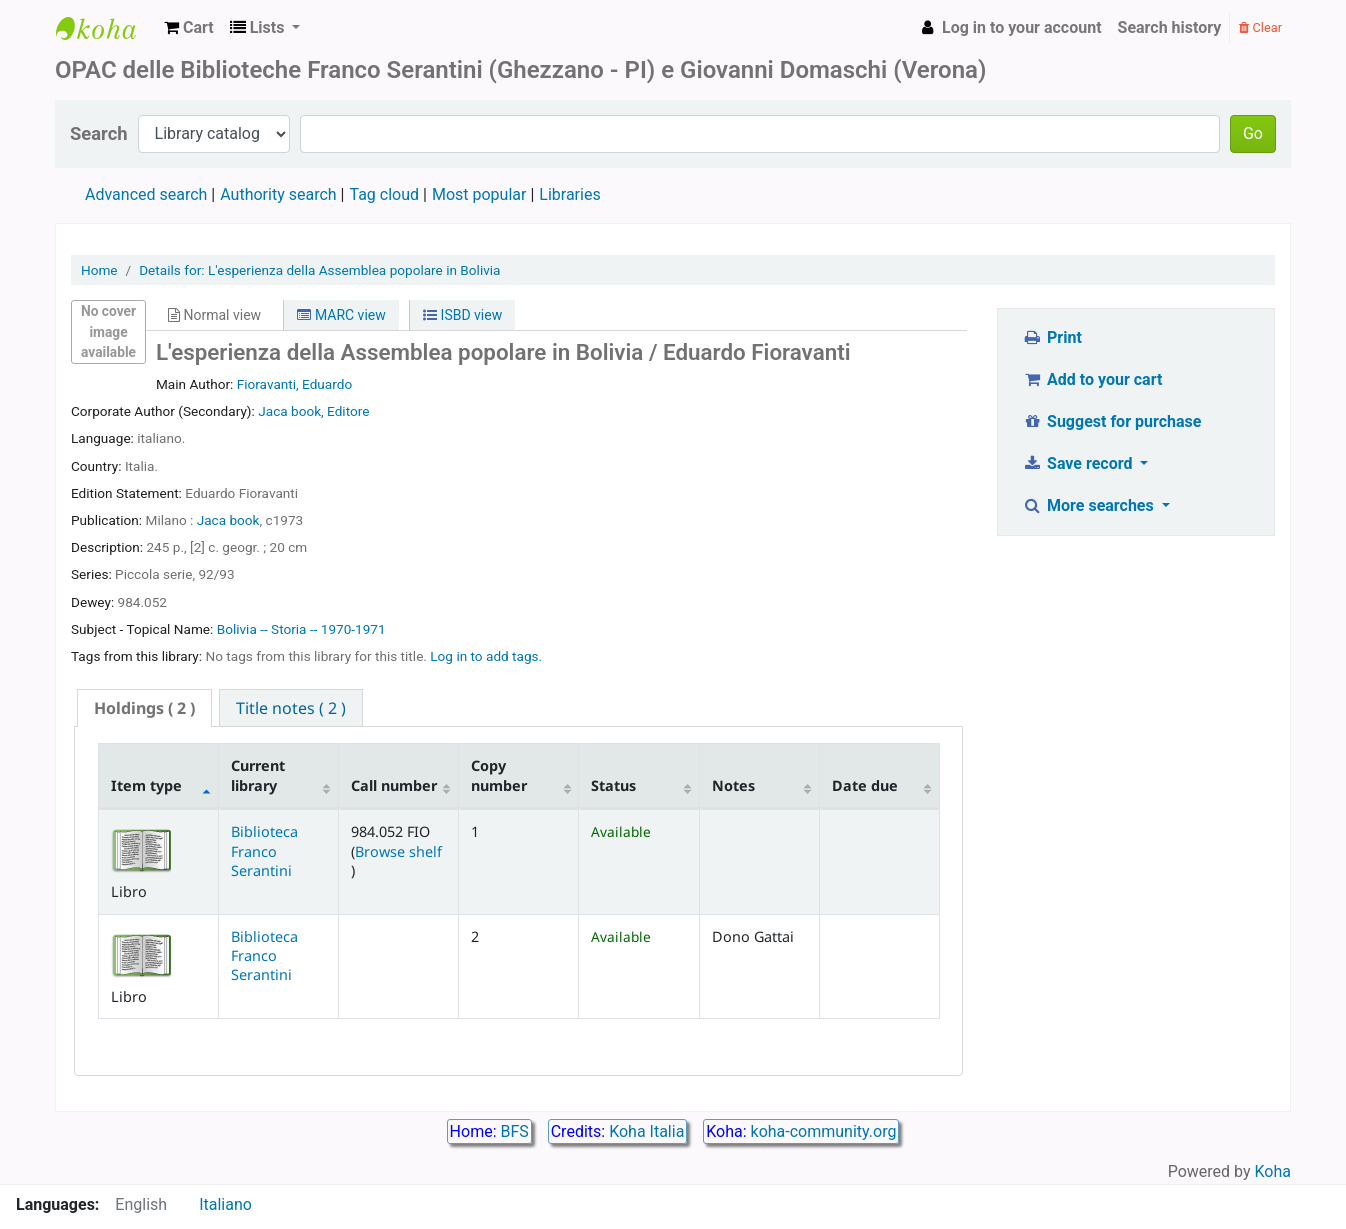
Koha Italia (646, 1131)
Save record (1080, 463)
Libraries (569, 194)
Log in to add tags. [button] (486, 656)
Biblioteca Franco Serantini (264, 851)
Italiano (225, 1204)
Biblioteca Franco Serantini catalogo (106, 28)
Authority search (278, 194)
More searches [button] (1090, 505)
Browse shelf (398, 851)
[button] (189, 28)
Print (1052, 337)
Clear (1260, 27)
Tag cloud (384, 194)
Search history (1170, 27)
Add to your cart (1093, 379)
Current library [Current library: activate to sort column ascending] (258, 775)
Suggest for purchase (1112, 421)
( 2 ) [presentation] (144, 708)
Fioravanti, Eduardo (294, 384)
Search (99, 133)
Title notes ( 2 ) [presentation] (291, 708)
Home (99, 270)
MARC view (341, 315)
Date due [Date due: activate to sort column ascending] (865, 785)
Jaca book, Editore (313, 411)
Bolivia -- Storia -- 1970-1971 (301, 629)
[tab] (144, 708)
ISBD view (462, 315)
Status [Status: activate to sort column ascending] (613, 785)
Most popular (479, 194)
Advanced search (146, 194)
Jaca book (228, 520)
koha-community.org (824, 1131)
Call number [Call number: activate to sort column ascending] (394, 785)
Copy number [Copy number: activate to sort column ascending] (499, 775)
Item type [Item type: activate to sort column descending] (146, 785)
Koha (1273, 1171)
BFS (515, 1131)
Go (1253, 133)
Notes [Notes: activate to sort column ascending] (733, 785)
